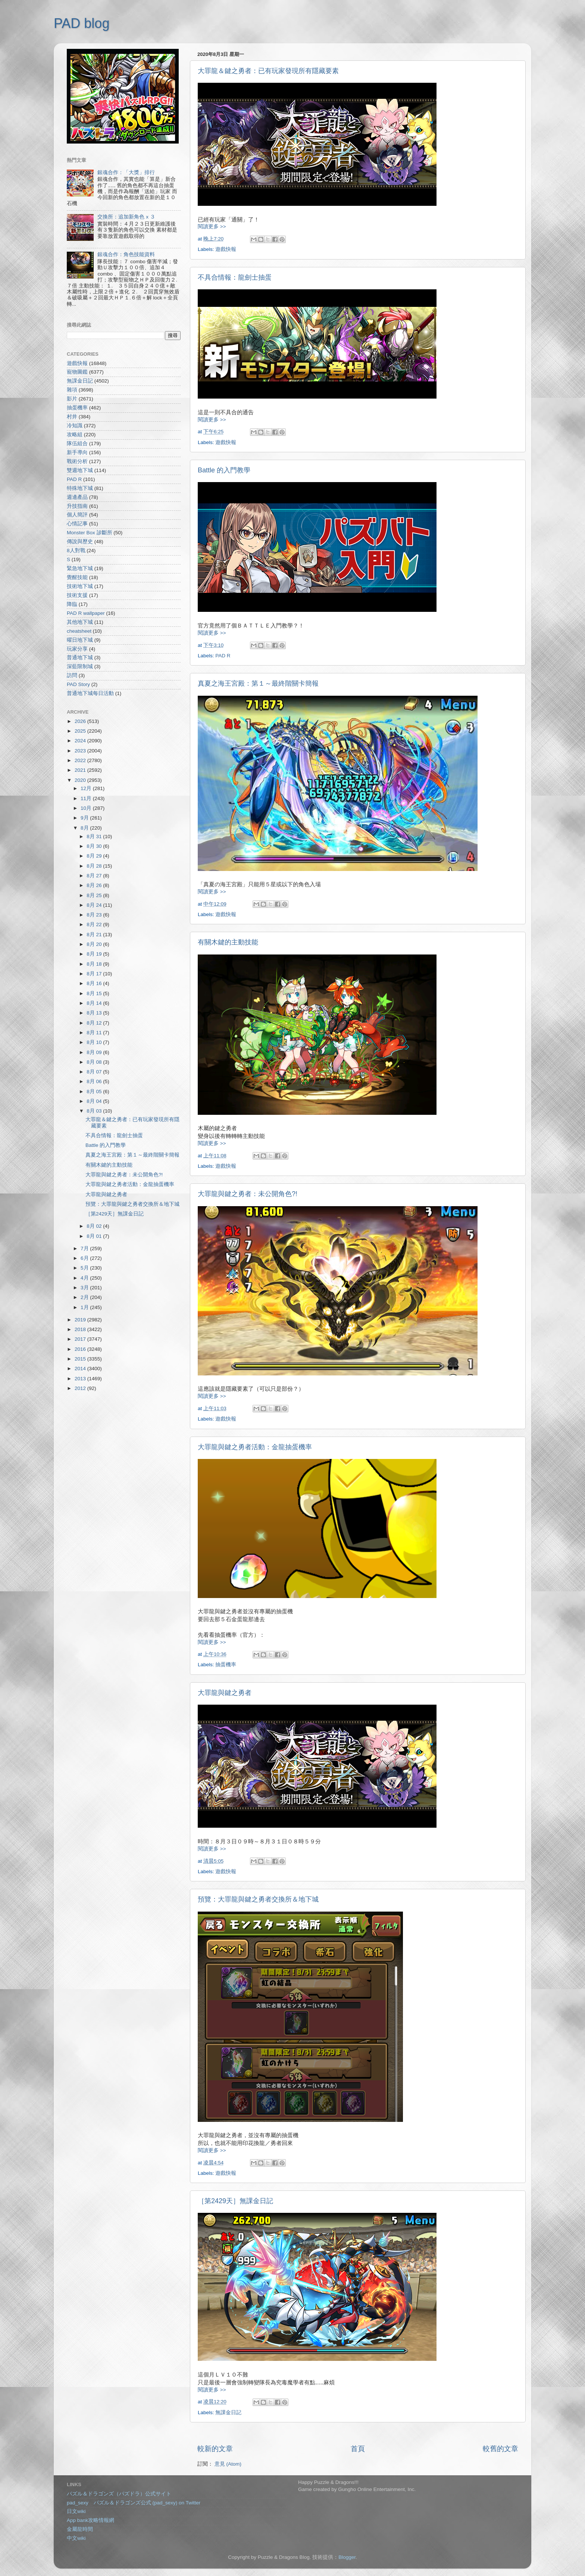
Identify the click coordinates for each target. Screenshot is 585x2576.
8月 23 (95, 915)
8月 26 (95, 885)
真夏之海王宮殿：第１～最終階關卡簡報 (258, 683)
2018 (81, 1329)
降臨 (72, 604)
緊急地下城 (80, 568)
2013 (81, 1378)
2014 (81, 1368)
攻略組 (74, 434)
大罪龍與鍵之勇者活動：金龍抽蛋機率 (255, 1447)
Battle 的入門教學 (224, 470)
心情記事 (77, 523)
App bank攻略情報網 (90, 2520)
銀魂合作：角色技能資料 (126, 254)
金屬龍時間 (80, 2529)
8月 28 (95, 866)
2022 (81, 760)
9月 (85, 818)
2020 (81, 780)
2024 (81, 740)
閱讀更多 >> (212, 226)
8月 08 (95, 1062)
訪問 (72, 675)
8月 (85, 828)
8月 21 (95, 934)
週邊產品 (77, 497)
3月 (85, 1287)
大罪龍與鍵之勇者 (224, 1692)
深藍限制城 (80, 666)
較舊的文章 (500, 2449)
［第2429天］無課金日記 (235, 2201)
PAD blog (81, 23)
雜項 (72, 390)
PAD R (222, 655)
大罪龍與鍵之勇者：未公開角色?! (247, 1194)
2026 (81, 721)
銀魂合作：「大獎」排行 (126, 172)
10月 (87, 808)
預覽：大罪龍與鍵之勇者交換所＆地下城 (258, 1899)
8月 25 (95, 895)
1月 (85, 1307)
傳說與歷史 (80, 541)
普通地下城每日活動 (90, 693)
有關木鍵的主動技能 (228, 942)
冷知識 (74, 425)
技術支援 (77, 595)
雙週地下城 (80, 470)
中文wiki (76, 2538)
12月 (87, 788)
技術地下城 (80, 586)
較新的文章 (215, 2449)
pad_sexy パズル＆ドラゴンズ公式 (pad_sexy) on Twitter (133, 2503)
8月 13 (95, 1013)
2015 (81, 1359)
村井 (72, 416)
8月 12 (95, 1023)
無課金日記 (228, 2412)
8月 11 (95, 1032)
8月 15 (95, 993)
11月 (87, 798)
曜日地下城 (80, 640)
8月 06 (95, 1081)
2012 (81, 1388)
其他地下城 (80, 622)
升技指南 (77, 506)
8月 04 (95, 1101)
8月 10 (95, 1042)
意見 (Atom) (228, 2464)
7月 (85, 1248)
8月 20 (95, 944)
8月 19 (95, 954)
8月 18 (95, 964)
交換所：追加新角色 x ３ (126, 217)
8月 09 (95, 1052)
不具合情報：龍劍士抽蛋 (235, 277)
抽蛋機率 (225, 1664)
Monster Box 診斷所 (89, 532)
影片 (72, 399)
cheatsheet (79, 631)
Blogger (347, 2557)
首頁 (358, 2449)
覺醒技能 (77, 577)
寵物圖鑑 (77, 372)
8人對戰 (76, 550)
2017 (81, 1339)
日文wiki (76, 2511)
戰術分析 (77, 461)
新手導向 (77, 452)
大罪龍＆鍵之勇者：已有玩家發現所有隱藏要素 (268, 71)
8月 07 (95, 1072)
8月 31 (95, 836)
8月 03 (95, 1111)
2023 (81, 751)
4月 (85, 1278)
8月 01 (95, 1236)
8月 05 (95, 1091)
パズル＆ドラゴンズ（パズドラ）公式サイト (119, 2494)
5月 (85, 1268)
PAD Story (78, 684)
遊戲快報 (225, 249)
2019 (81, 1319)
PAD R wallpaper (86, 613)
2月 (85, 1297)
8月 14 (95, 1003)
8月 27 (95, 875)
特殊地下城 (80, 488)
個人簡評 (77, 515)
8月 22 (95, 924)
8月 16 (95, 983)
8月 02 (95, 1226)
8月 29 (95, 856)
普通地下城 (80, 657)
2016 (81, 1349)
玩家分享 (77, 649)
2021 (81, 770)
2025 (81, 731)
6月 (85, 1258)
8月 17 (95, 973)
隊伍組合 (77, 443)
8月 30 (95, 846)
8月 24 (95, 905)
